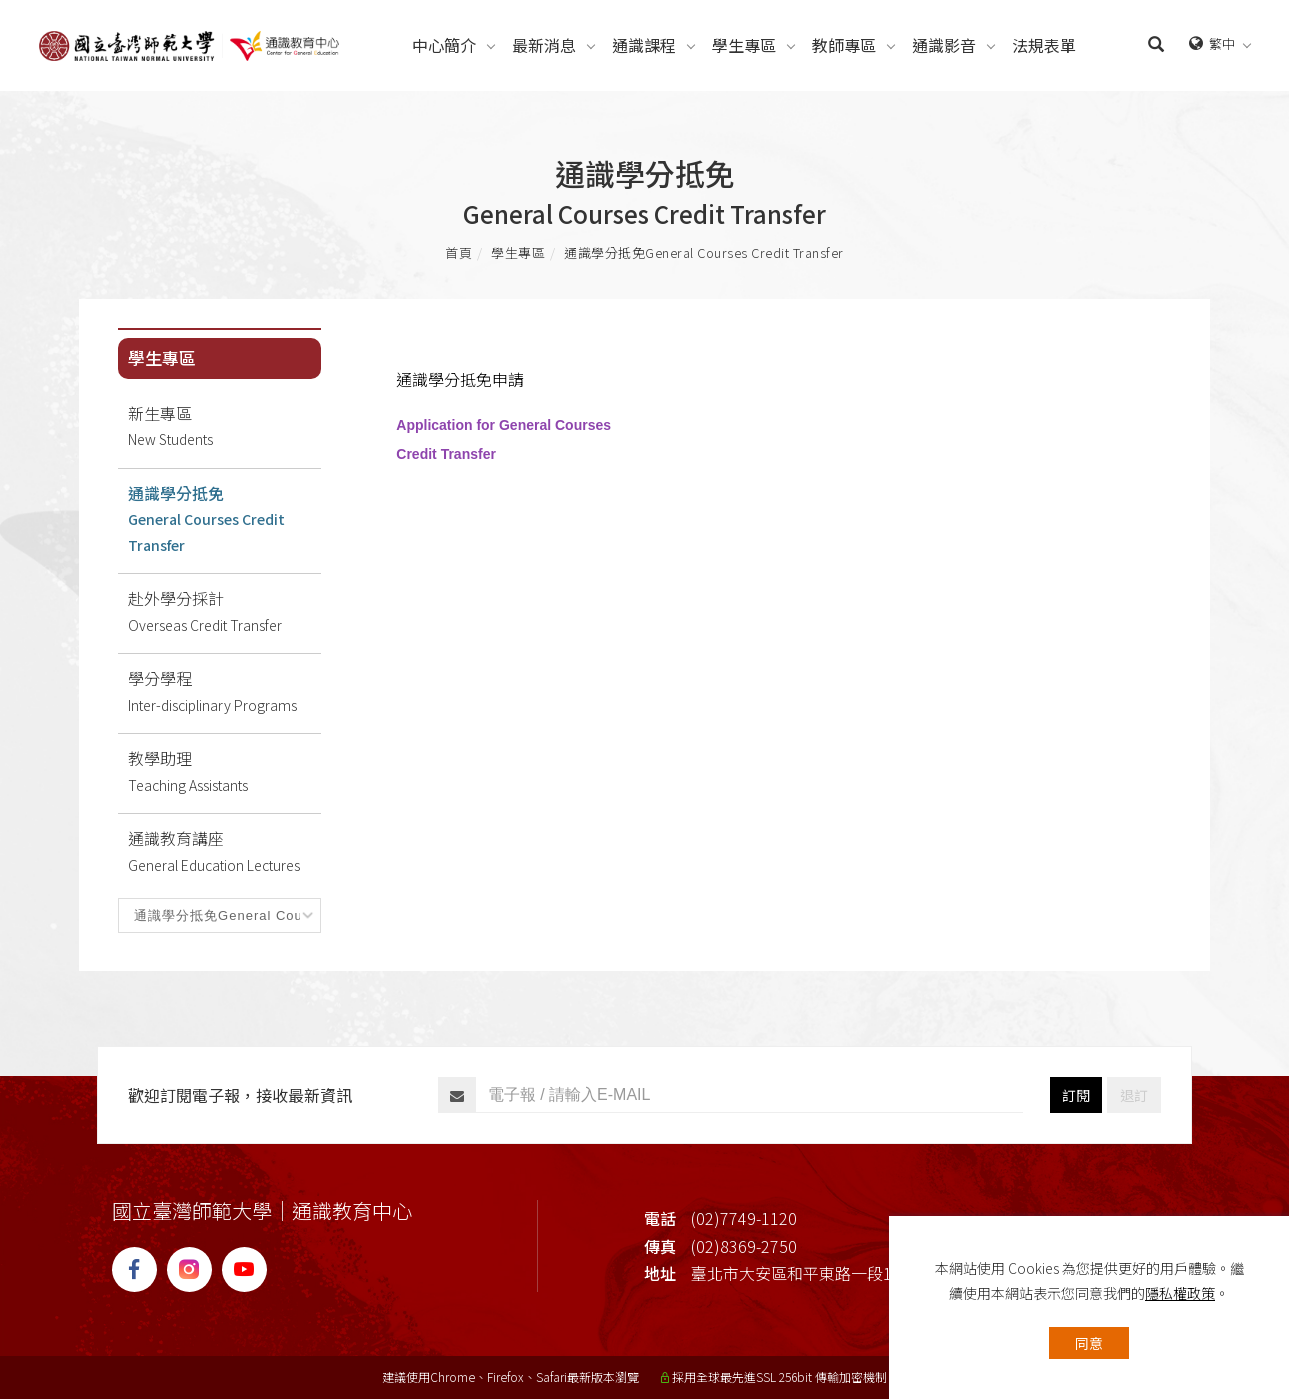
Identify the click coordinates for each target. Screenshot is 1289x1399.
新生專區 (224, 427)
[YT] (249, 1269)
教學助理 (224, 772)
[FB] (139, 1269)
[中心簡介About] (444, 45)
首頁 (458, 252)
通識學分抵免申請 (460, 379)
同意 (1089, 1343)
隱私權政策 (1180, 1293)
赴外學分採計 (224, 612)
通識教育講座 (224, 852)
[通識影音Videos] (944, 45)
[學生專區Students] (744, 45)
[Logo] (189, 43)
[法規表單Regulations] (1044, 45)
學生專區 (518, 252)
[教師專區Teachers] (844, 45)
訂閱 (1076, 1095)
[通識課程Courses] (644, 45)
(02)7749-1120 (744, 1218)
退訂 (1134, 1095)
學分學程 (224, 692)
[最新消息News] (544, 45)
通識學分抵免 (704, 252)
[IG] (194, 1269)
